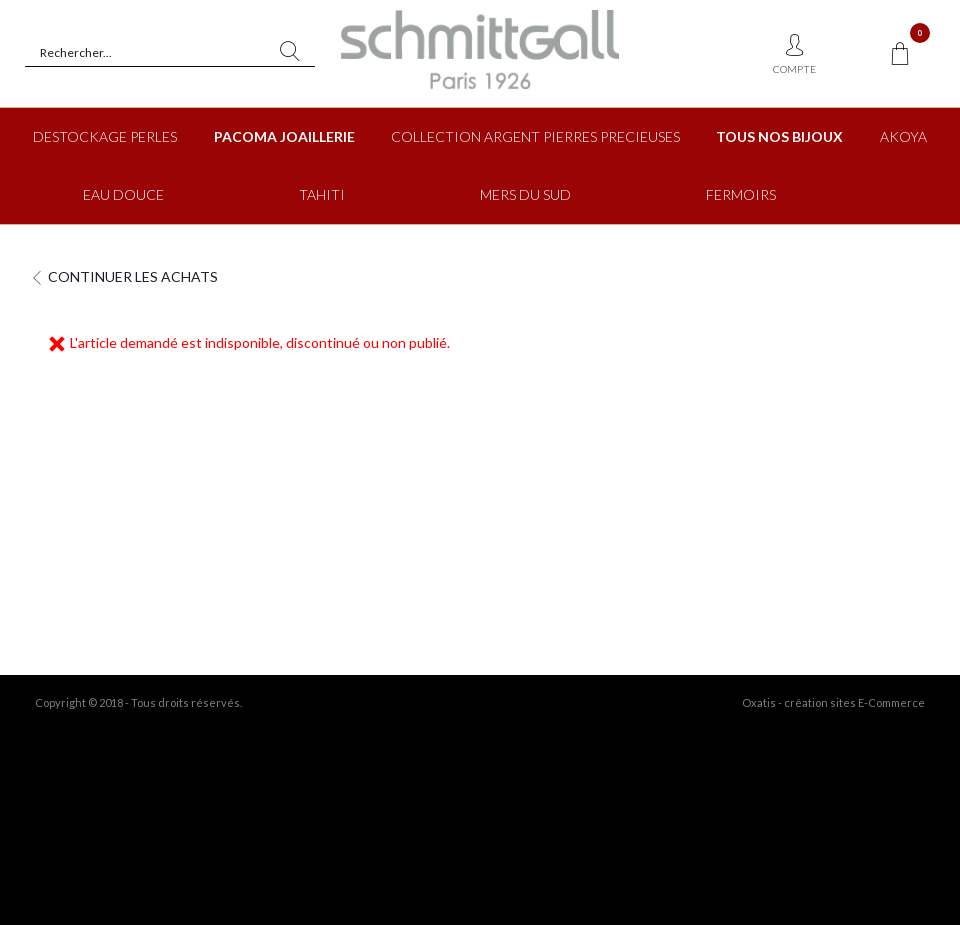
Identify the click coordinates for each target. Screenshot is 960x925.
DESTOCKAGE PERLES (105, 136)
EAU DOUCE (123, 194)
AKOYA (903, 136)
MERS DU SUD (525, 194)
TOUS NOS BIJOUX (779, 136)
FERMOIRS (741, 194)
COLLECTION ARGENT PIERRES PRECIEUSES (535, 136)
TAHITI (322, 194)
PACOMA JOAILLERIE (284, 136)
